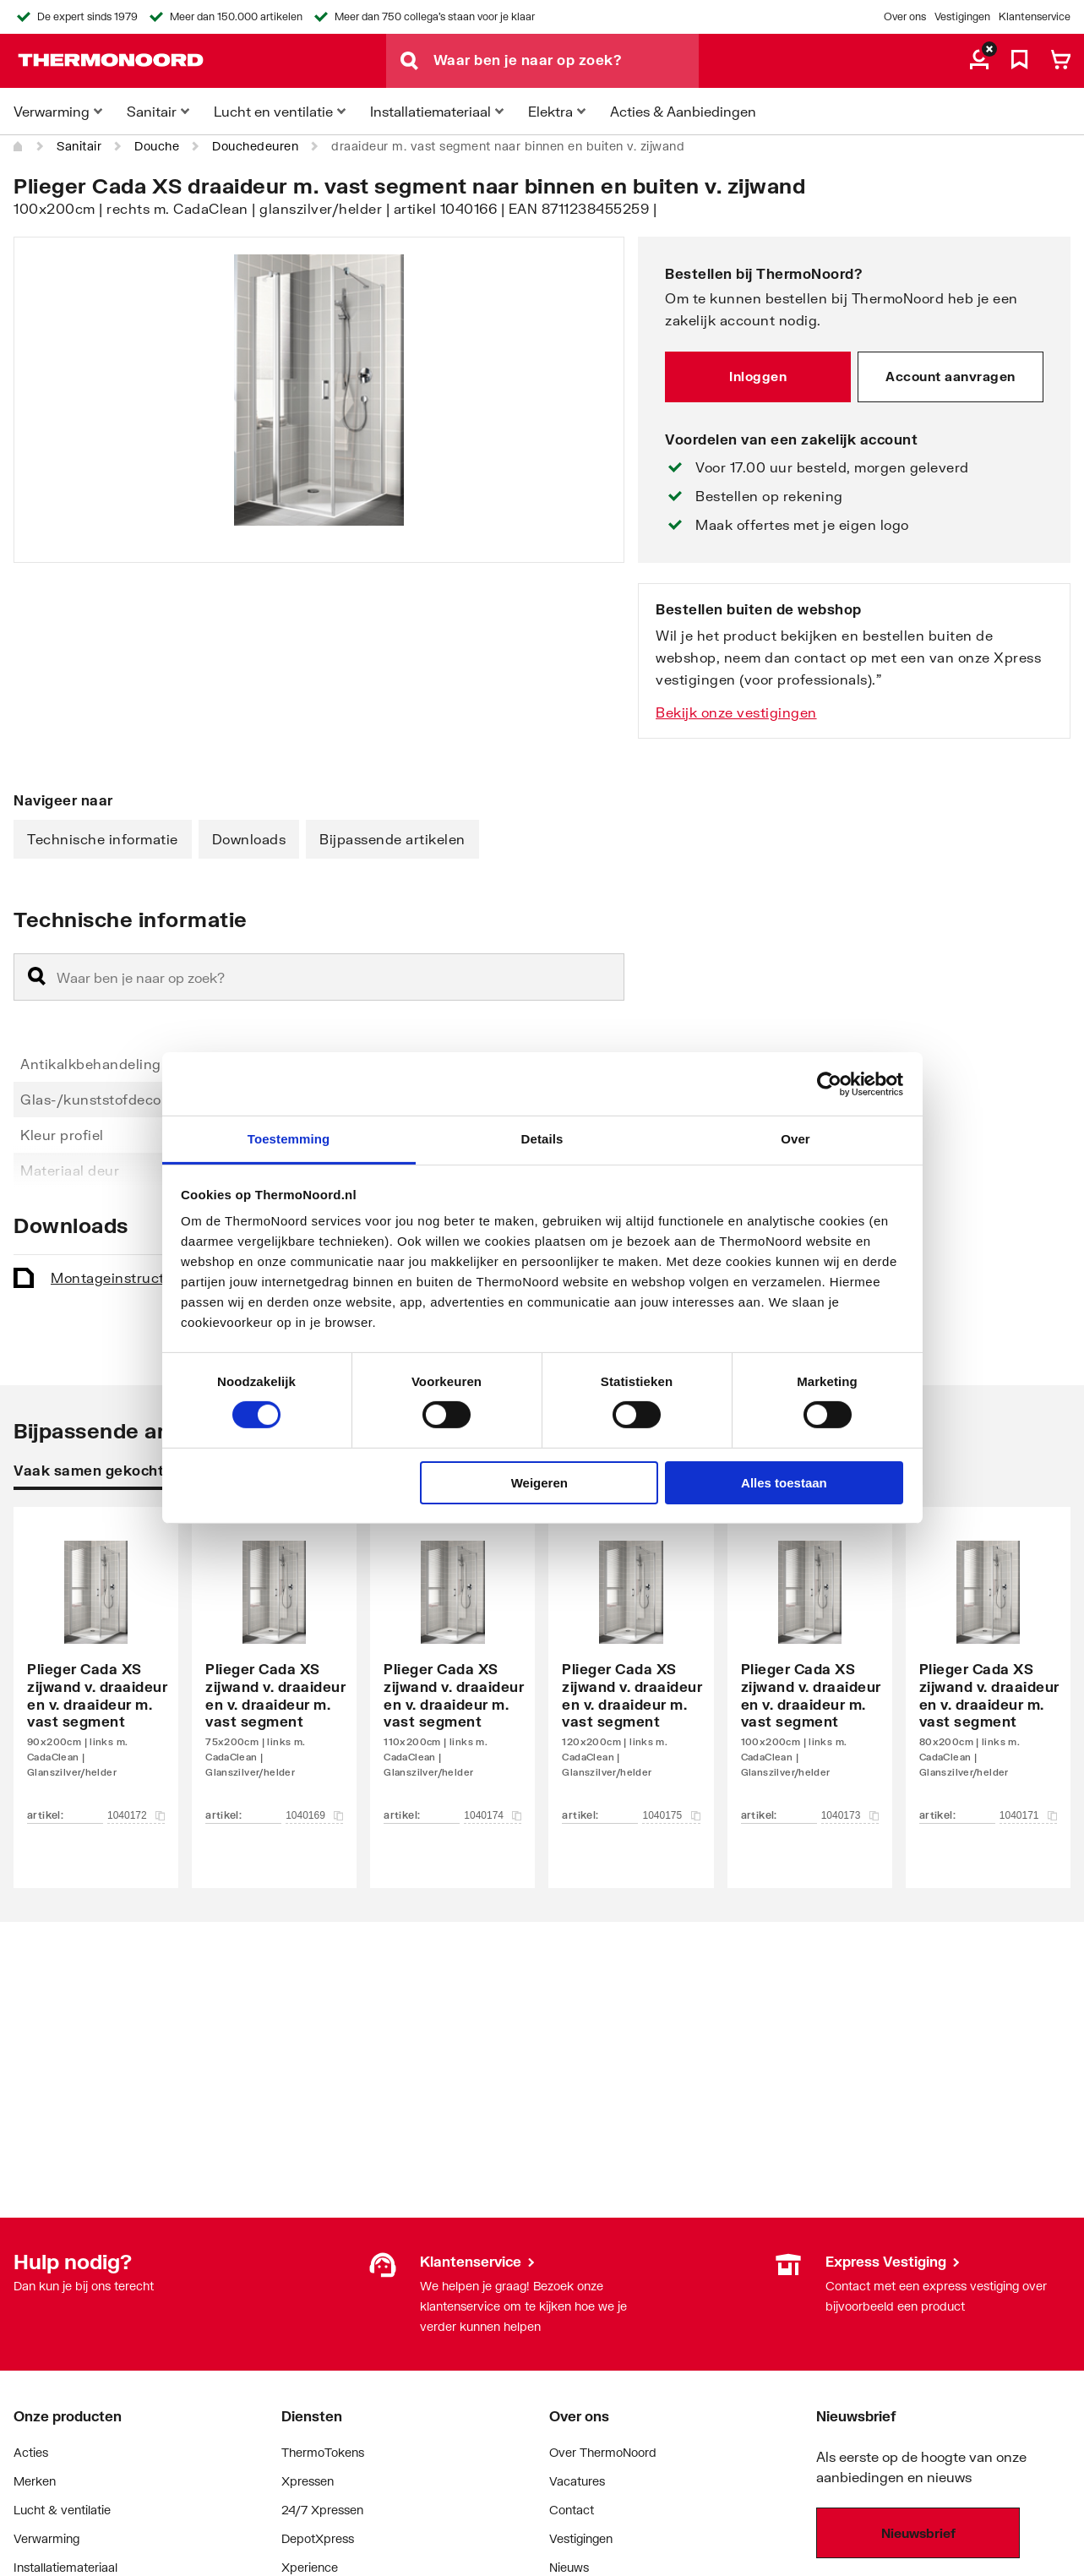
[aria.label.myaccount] (979, 60)
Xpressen (307, 2481)
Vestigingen (962, 16)
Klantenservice (1034, 16)
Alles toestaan (784, 1483)
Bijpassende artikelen (392, 839)
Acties (31, 2452)
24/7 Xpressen (322, 2509)
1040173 (850, 1815)
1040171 (1028, 1815)
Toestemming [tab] (289, 1139)
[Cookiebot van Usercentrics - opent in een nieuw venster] (829, 1083)
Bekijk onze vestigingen (736, 712)
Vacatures (577, 2481)
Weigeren (539, 1483)
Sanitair (79, 146)
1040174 (492, 1815)
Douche (156, 146)
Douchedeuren (255, 146)
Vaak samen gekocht (89, 1470)
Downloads (249, 839)
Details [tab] (542, 1139)
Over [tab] (795, 1139)
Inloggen (758, 376)
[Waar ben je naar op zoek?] (566, 61)
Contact (571, 2509)
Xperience (309, 2567)
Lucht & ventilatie (62, 2509)
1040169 (314, 1815)
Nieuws (569, 2567)
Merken (35, 2481)
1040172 (136, 1815)
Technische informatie (102, 839)
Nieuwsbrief (918, 2533)
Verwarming (46, 2538)
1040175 (671, 1815)
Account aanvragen (950, 376)
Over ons (905, 16)
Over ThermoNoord (602, 2452)
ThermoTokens (322, 2452)
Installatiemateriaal (65, 2567)
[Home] (19, 146)
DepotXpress (317, 2538)
